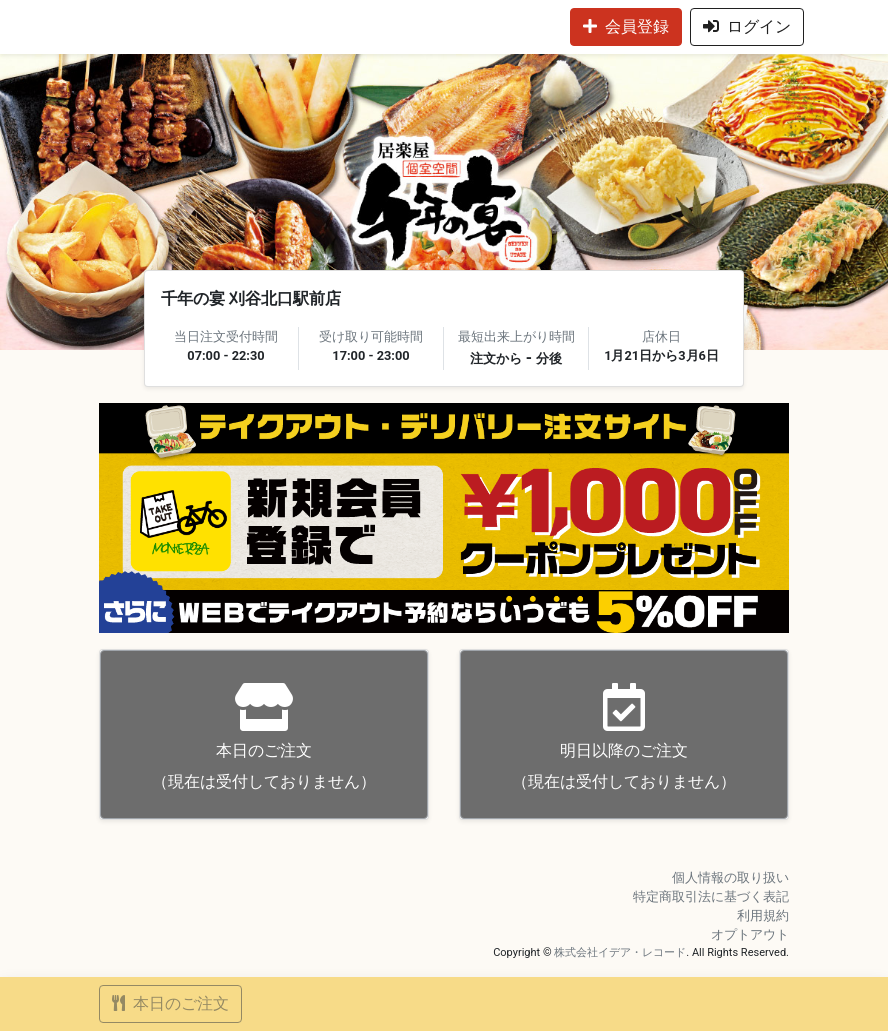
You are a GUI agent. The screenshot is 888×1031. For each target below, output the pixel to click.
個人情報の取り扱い (730, 877)
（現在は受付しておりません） (264, 736)
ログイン (747, 26)
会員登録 (626, 26)
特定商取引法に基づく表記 (711, 896)
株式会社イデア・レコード (620, 952)
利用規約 (763, 915)
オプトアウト (750, 934)
